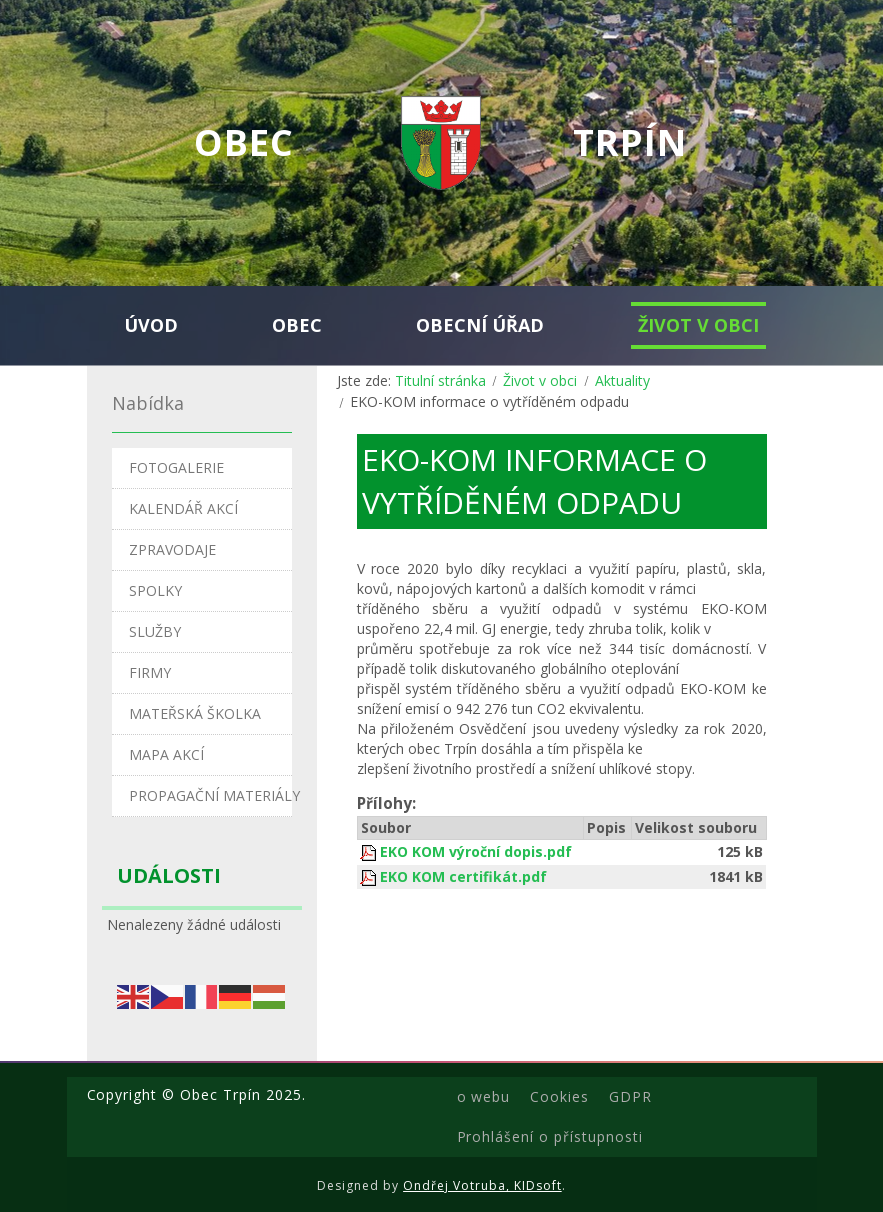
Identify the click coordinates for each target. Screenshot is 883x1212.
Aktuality (622, 380)
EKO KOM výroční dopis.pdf (476, 851)
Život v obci (540, 380)
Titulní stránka (440, 380)
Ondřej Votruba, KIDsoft (482, 1185)
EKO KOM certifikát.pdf (463, 876)
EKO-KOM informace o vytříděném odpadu (534, 481)
